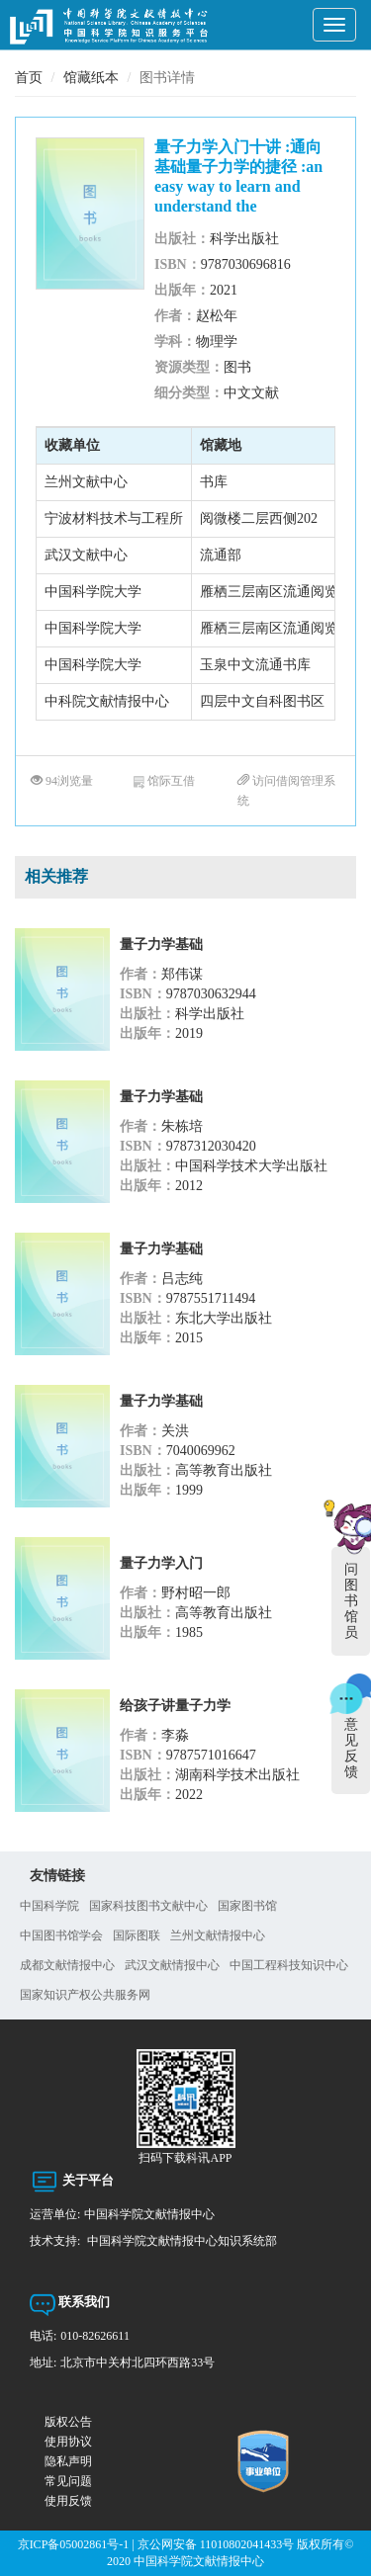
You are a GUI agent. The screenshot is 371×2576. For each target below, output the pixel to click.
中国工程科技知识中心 (289, 1965)
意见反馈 (351, 1748)
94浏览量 (62, 781)
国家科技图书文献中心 (148, 1906)
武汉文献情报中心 (172, 1965)
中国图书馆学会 (61, 1935)
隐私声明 (68, 2461)
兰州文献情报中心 (217, 1935)
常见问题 (68, 2481)
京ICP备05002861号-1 (74, 2544)
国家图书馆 (247, 1906)
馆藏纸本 (91, 77)
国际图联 (136, 1935)
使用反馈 (68, 2501)
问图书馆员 (351, 1601)
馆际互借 (164, 781)
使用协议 (68, 2441)
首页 (29, 77)
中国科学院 (49, 1906)
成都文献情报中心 (67, 1965)
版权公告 (68, 2422)
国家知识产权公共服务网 (85, 1995)
